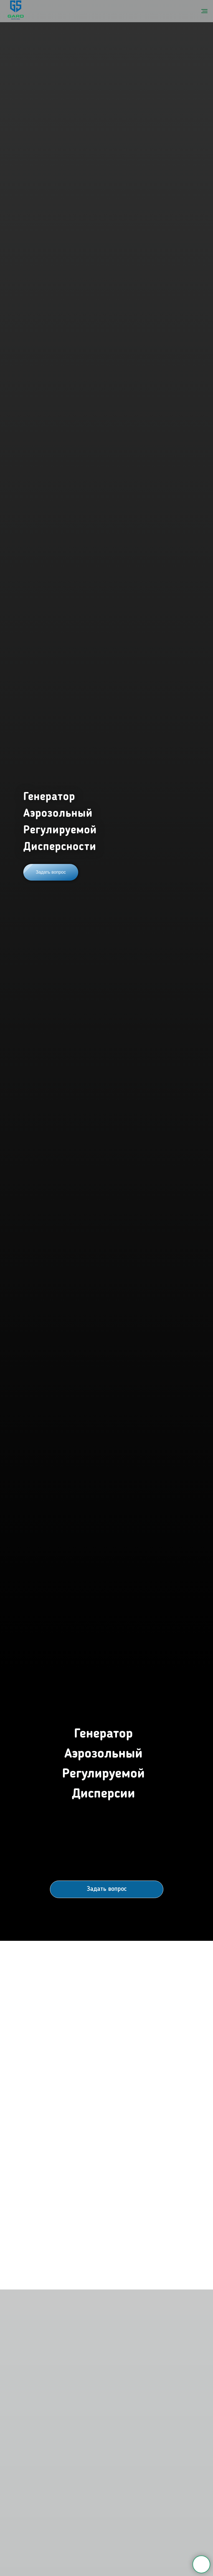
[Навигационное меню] (204, 11)
